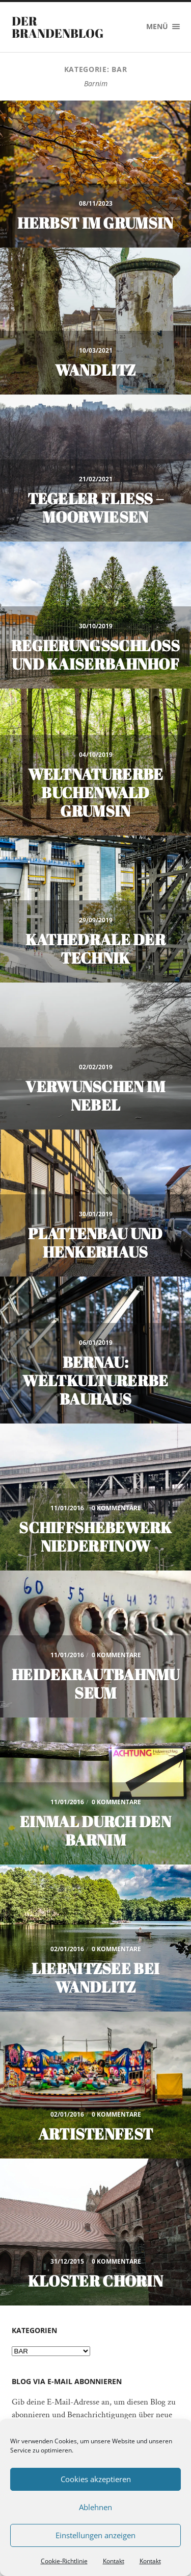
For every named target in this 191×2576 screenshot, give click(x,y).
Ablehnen (95, 2507)
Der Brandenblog (57, 27)
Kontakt (113, 2561)
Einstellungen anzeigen (95, 2535)
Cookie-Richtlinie (64, 2561)
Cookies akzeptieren (96, 2479)
